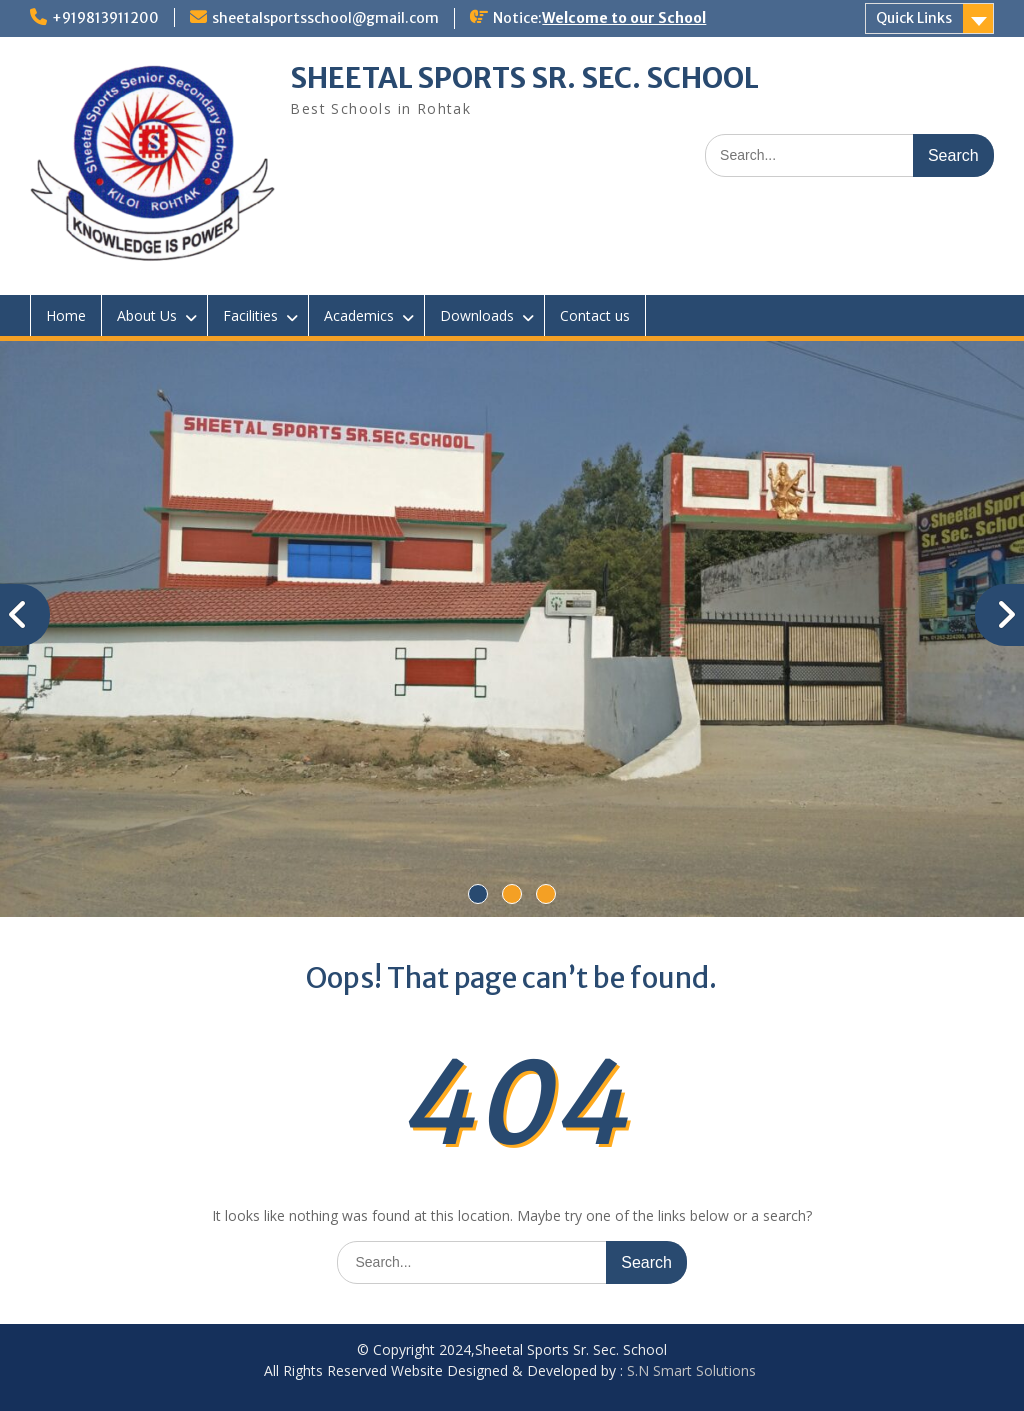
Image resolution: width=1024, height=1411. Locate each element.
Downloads (477, 315)
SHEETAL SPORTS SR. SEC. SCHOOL (524, 78)
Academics (359, 315)
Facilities (250, 315)
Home (66, 315)
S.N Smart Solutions (691, 1370)
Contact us (595, 315)
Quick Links (914, 18)
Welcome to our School (624, 18)
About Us (147, 315)
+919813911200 (105, 18)
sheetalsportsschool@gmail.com (325, 18)
